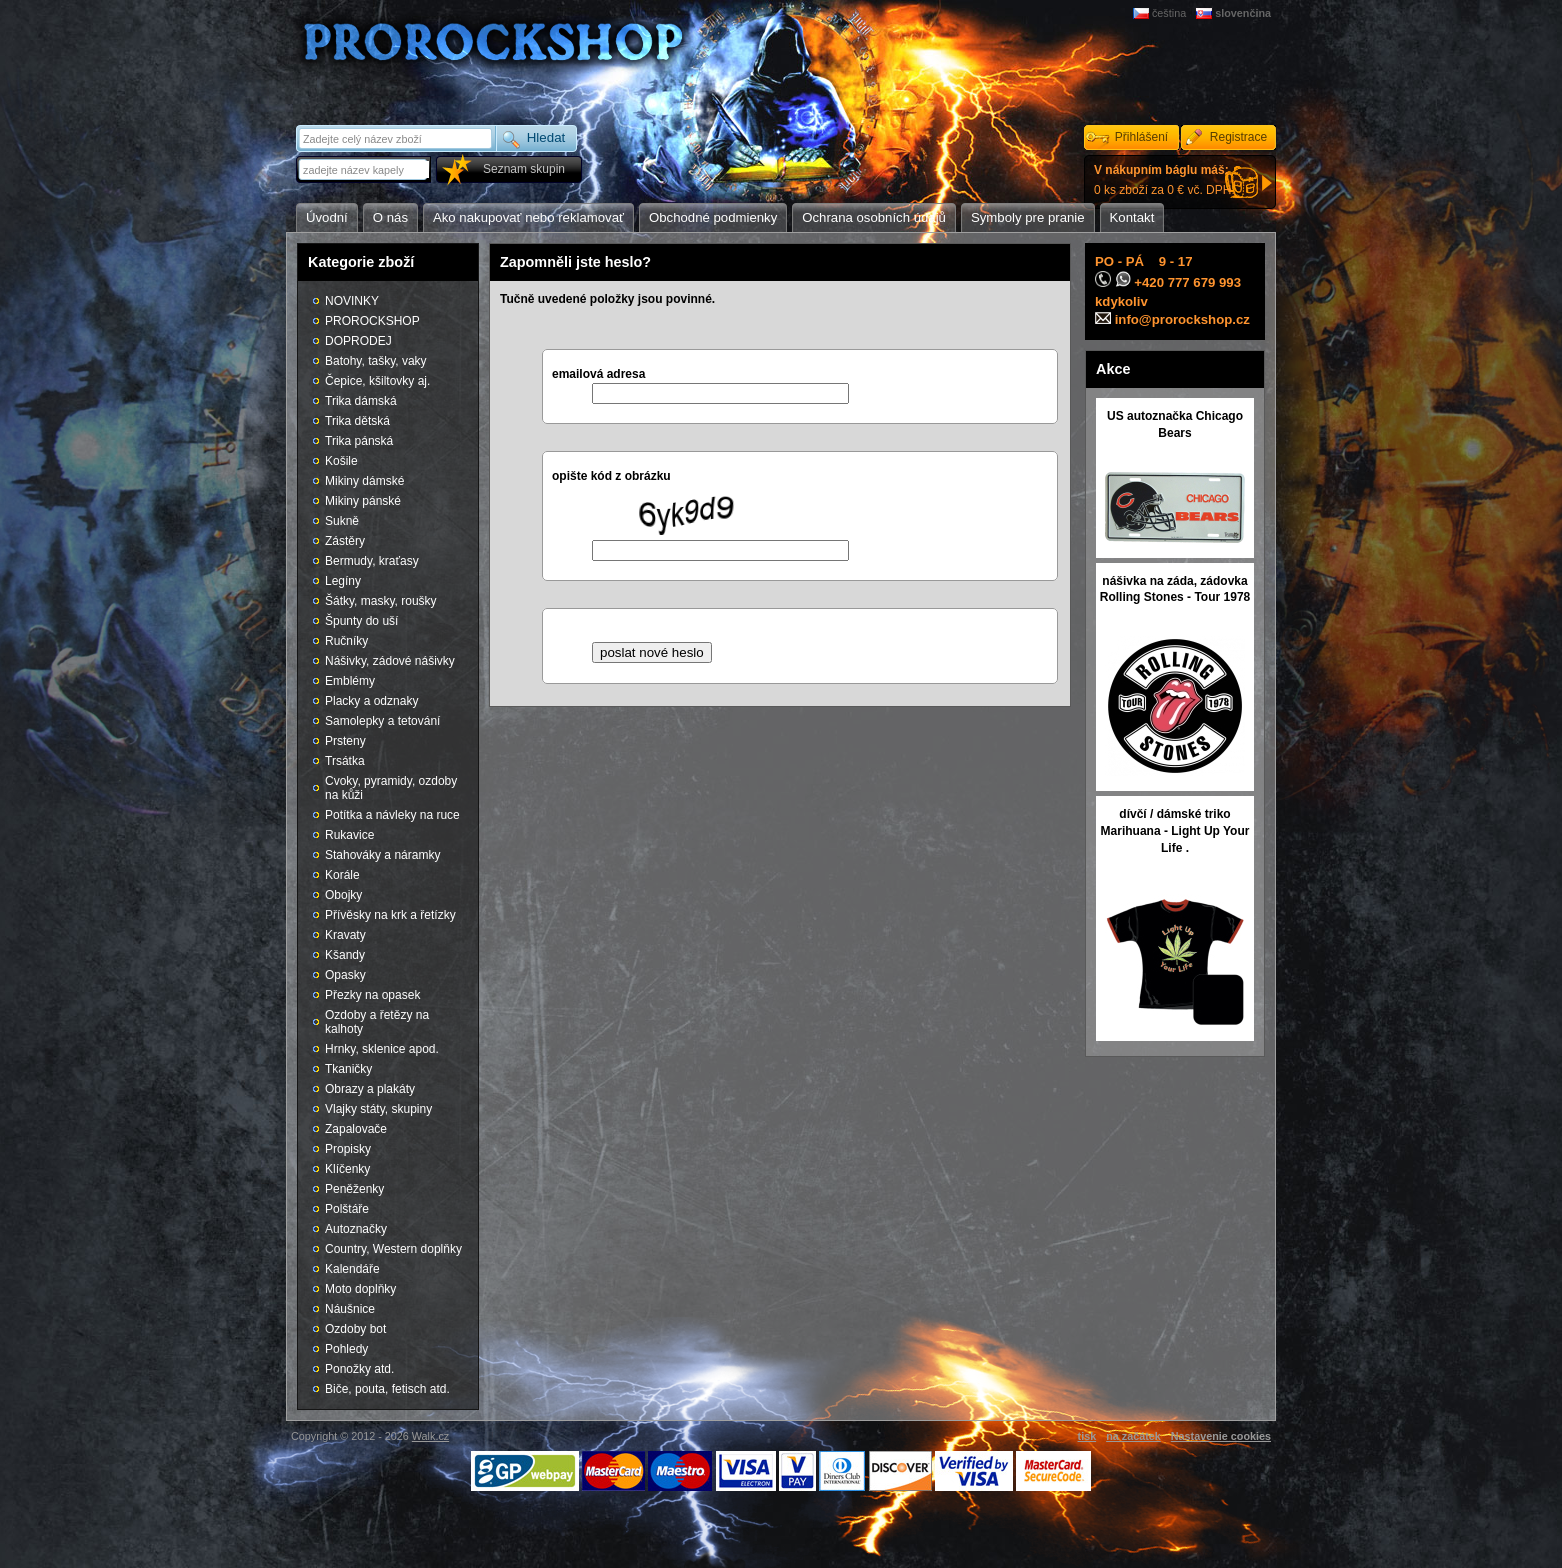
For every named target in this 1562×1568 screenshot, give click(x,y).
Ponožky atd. (359, 1369)
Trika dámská (361, 401)
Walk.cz (430, 1436)
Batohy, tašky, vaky (376, 361)
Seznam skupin (524, 169)
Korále (342, 875)
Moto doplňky (360, 1289)
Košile (341, 461)
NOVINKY (352, 301)
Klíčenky (347, 1169)
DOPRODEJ (358, 341)
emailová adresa (598, 374)
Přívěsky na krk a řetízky (390, 915)
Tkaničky (348, 1069)
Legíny (343, 581)
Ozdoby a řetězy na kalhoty (377, 1022)
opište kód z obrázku (611, 476)
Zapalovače (356, 1129)
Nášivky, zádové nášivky (390, 661)
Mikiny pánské (363, 501)
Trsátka (345, 761)
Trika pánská (359, 441)
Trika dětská (357, 421)
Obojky (343, 895)
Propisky (348, 1149)
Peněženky (354, 1189)
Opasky (345, 975)
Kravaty (345, 935)
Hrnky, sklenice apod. (382, 1049)
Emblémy (350, 681)
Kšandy (345, 955)
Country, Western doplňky (393, 1249)
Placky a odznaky (371, 701)
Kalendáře (352, 1269)
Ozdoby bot (355, 1329)
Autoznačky (356, 1229)
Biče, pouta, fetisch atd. (387, 1389)
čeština (1169, 13)
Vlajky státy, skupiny (378, 1109)
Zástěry (345, 541)
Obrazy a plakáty (370, 1089)
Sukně (342, 521)
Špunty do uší (361, 621)
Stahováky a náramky (382, 855)
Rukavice (349, 835)
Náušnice (350, 1309)
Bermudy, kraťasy (372, 561)
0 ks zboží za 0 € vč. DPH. (1164, 180)
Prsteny (345, 741)
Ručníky (346, 641)
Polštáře (347, 1209)
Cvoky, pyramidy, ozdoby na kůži (391, 788)
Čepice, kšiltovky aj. (377, 381)
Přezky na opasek (372, 995)
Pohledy (346, 1349)
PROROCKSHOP (372, 321)
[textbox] (365, 169)
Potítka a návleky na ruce (392, 815)
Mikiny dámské (364, 481)
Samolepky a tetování (382, 721)
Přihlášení (1141, 137)
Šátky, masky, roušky (381, 601)
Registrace (1238, 137)
